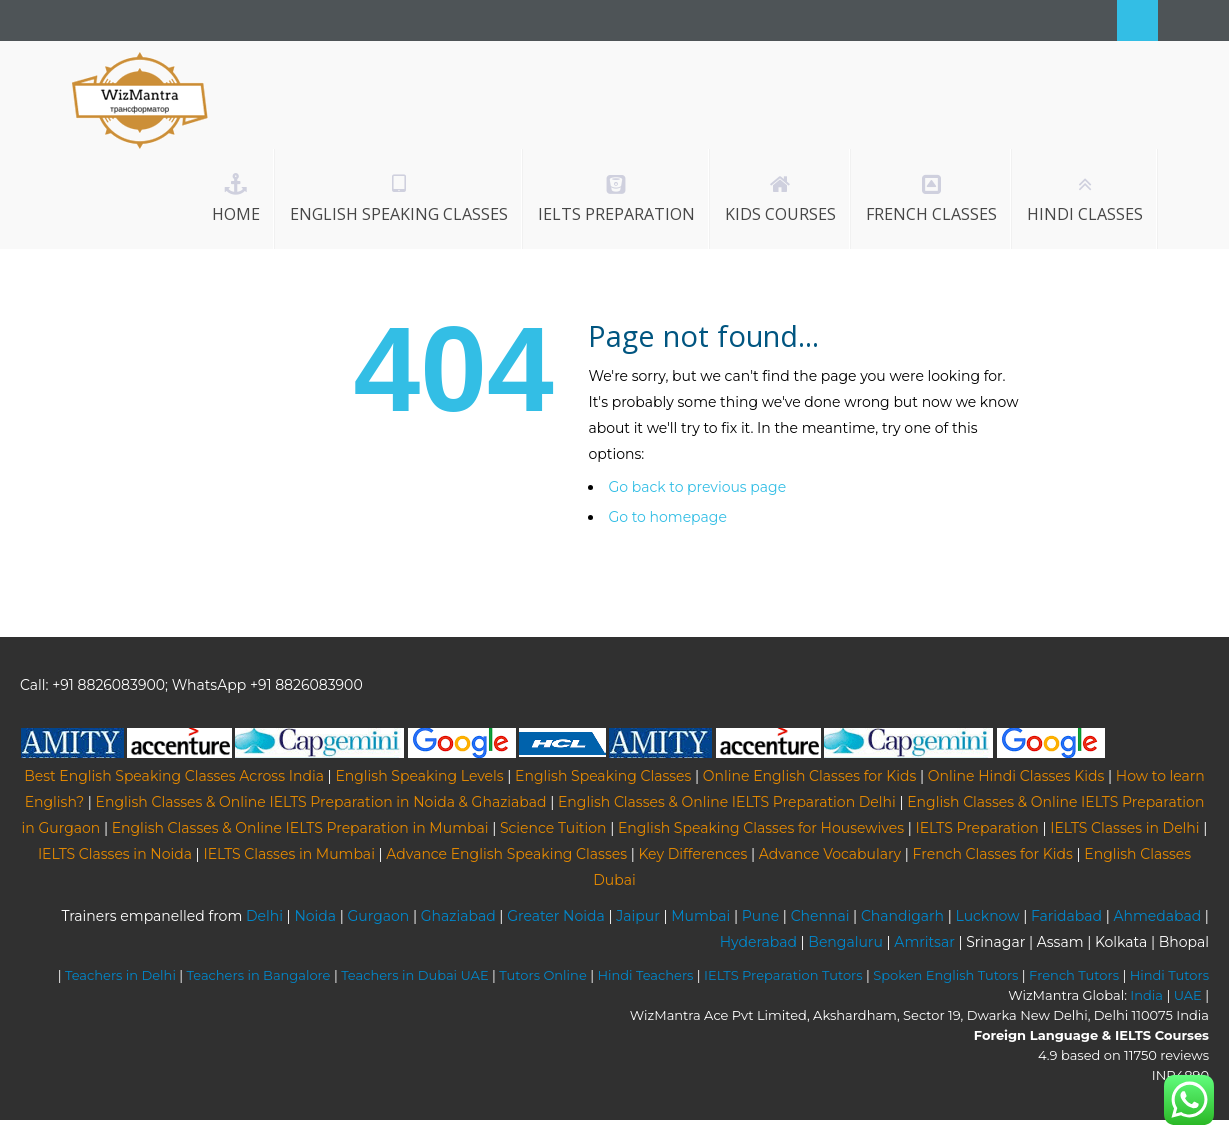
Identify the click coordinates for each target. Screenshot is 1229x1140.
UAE (1188, 995)
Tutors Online (542, 975)
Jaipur (638, 916)
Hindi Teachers (645, 975)
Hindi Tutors (1169, 975)
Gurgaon (379, 916)
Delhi (264, 916)
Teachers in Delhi (120, 975)
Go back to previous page (697, 487)
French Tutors (1074, 975)
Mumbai (700, 916)
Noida (315, 916)
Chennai (820, 916)
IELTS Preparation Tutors (783, 975)
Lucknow (988, 916)
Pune (760, 916)
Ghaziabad (458, 916)
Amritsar (924, 942)
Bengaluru (845, 942)
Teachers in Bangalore (259, 975)
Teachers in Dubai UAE (415, 975)
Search (1137, 20)
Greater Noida (556, 916)
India (1146, 995)
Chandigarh (902, 916)
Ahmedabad (1157, 916)
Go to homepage (667, 517)
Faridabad (1066, 916)
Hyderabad (758, 942)
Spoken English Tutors (945, 975)
